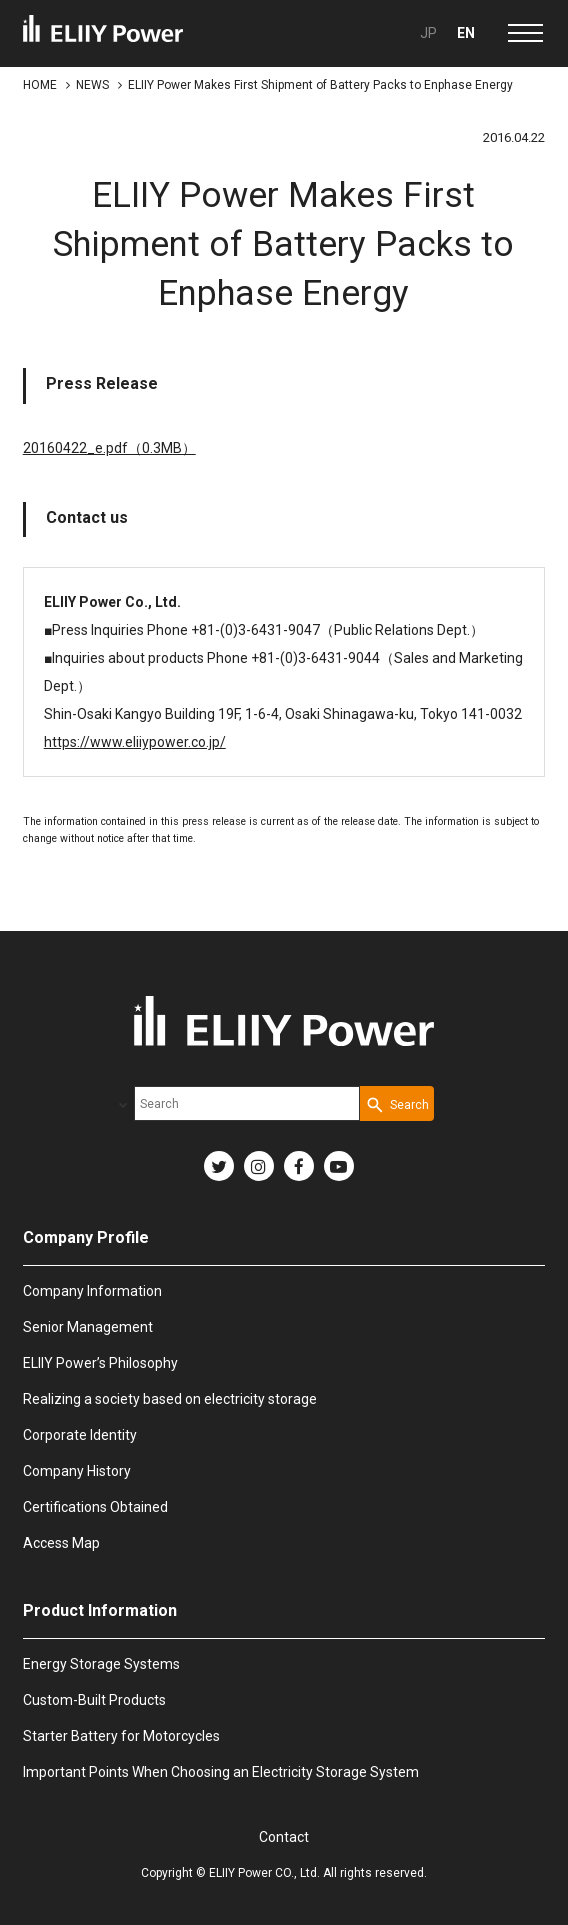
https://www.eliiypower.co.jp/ (135, 742)
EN (466, 33)
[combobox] (247, 1103)
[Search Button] (397, 1103)
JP (428, 33)
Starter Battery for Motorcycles (121, 1736)
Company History (77, 1471)
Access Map (61, 1543)
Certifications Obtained (95, 1507)
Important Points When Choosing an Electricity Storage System (221, 1772)
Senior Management (88, 1327)
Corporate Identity (80, 1435)
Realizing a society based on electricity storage (170, 1399)
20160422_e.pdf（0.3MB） (109, 448)
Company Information (92, 1291)
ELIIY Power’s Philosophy (100, 1363)
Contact (284, 1837)
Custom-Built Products (94, 1700)
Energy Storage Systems (101, 1664)
